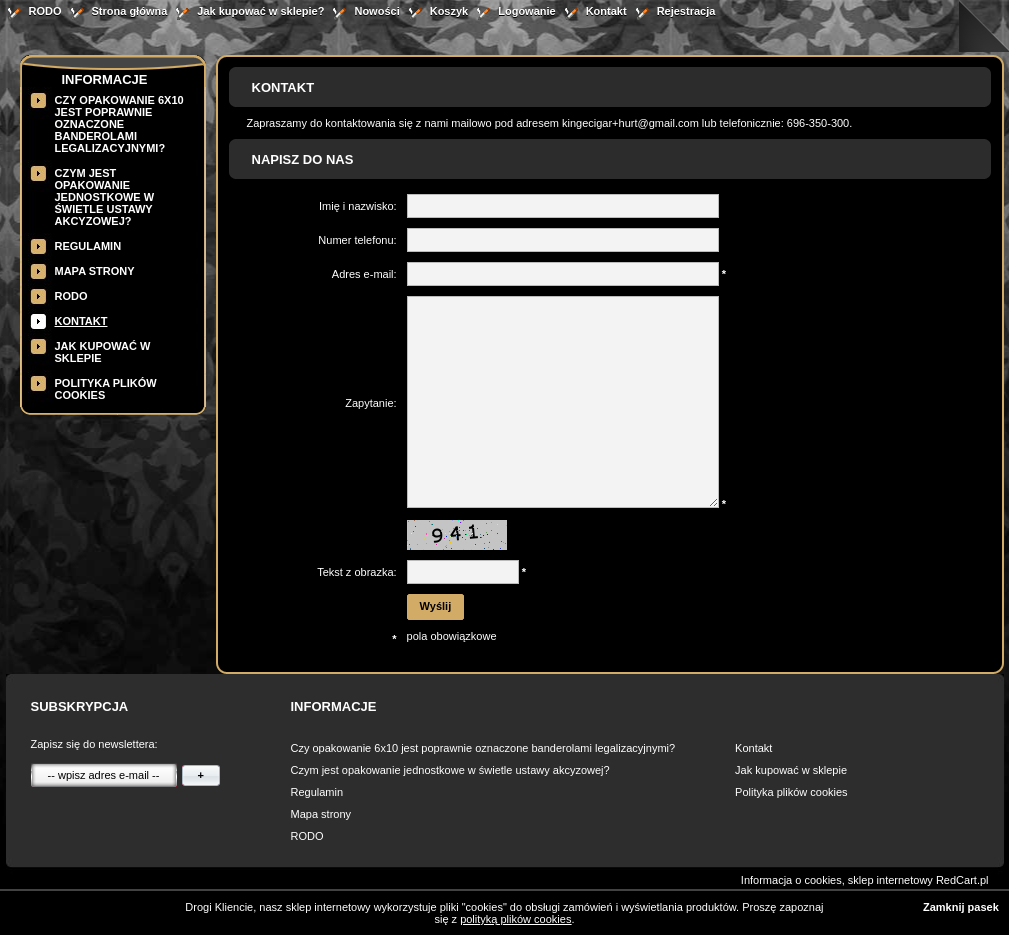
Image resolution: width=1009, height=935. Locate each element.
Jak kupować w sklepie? (260, 11)
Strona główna (130, 11)
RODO (45, 11)
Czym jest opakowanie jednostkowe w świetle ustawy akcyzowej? (105, 197)
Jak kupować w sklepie (791, 770)
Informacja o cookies (791, 880)
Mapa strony (95, 271)
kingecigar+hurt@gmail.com (630, 123)
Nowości (376, 11)
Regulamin (88, 246)
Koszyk (449, 11)
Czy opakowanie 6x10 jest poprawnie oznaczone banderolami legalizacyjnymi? (119, 124)
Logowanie (526, 11)
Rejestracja (686, 11)
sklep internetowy (890, 880)
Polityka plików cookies (791, 792)
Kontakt (606, 11)
